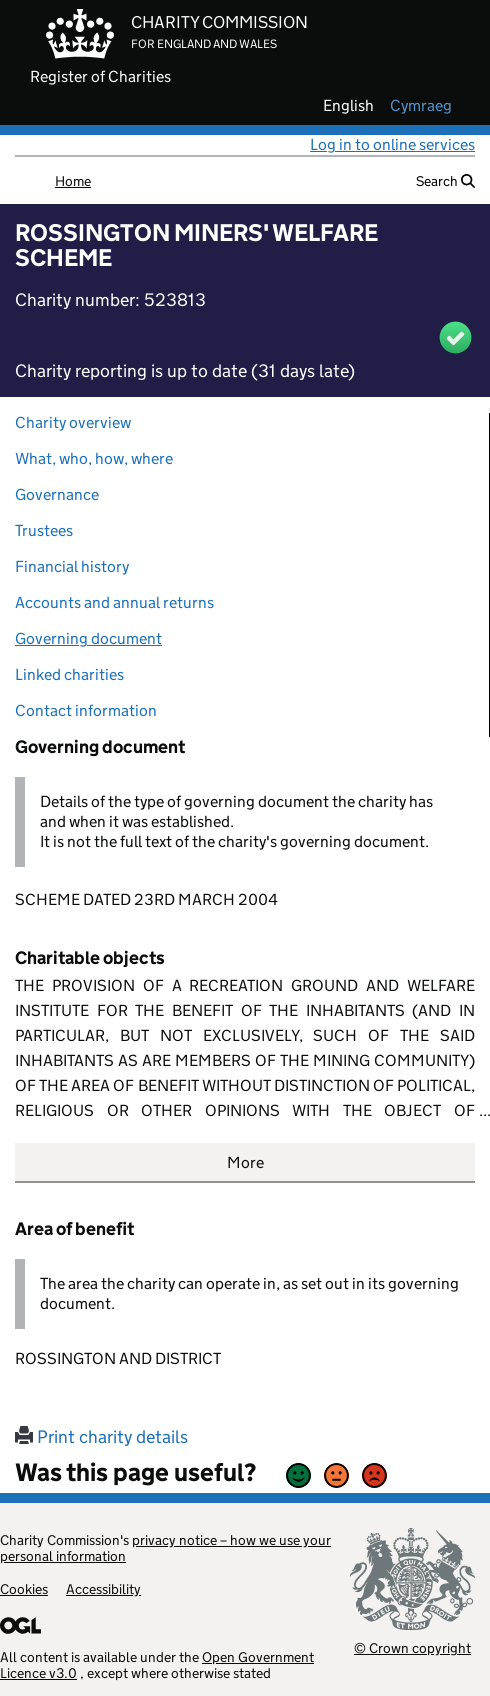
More (245, 1162)
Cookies (24, 1589)
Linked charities (69, 674)
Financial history (72, 566)
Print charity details (101, 1437)
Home (73, 181)
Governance (57, 494)
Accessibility (103, 1589)
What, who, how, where (94, 458)
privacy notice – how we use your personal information (165, 1548)
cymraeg (421, 106)
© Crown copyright (412, 1647)
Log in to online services (392, 144)
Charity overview (73, 422)
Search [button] (445, 181)
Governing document (88, 638)
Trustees (44, 530)
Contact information (86, 710)
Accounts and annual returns (114, 602)
